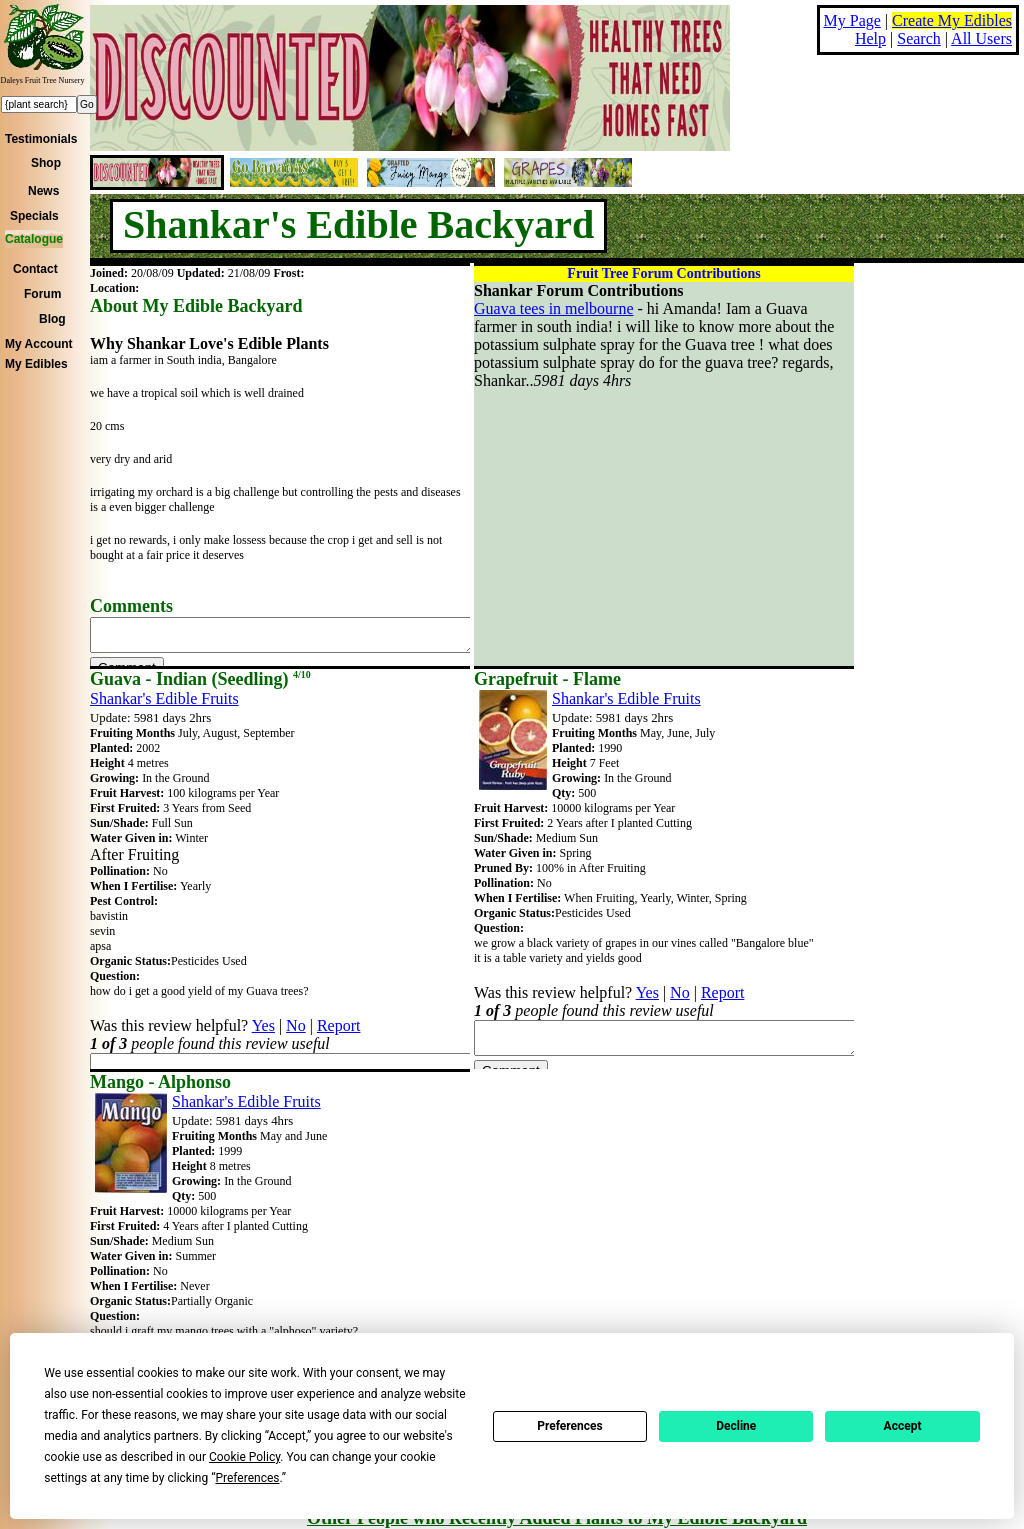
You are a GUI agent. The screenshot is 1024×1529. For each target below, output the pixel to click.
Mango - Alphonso (160, 1082)
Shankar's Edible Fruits (164, 698)
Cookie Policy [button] (244, 1457)
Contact (35, 269)
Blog (52, 319)
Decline (736, 1426)
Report (339, 1025)
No (296, 1025)
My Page (852, 20)
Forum (42, 294)
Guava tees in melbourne (554, 308)
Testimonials (41, 139)
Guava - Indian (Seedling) (200, 679)
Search (919, 38)
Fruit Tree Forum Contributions (663, 273)
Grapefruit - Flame (547, 679)
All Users (981, 38)
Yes (263, 1025)
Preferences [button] (247, 1478)
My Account (39, 344)
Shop (46, 163)
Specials (34, 216)
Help (870, 38)
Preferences (570, 1426)
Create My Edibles (952, 20)
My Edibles (36, 364)
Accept (903, 1426)
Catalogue (34, 239)
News (43, 191)
